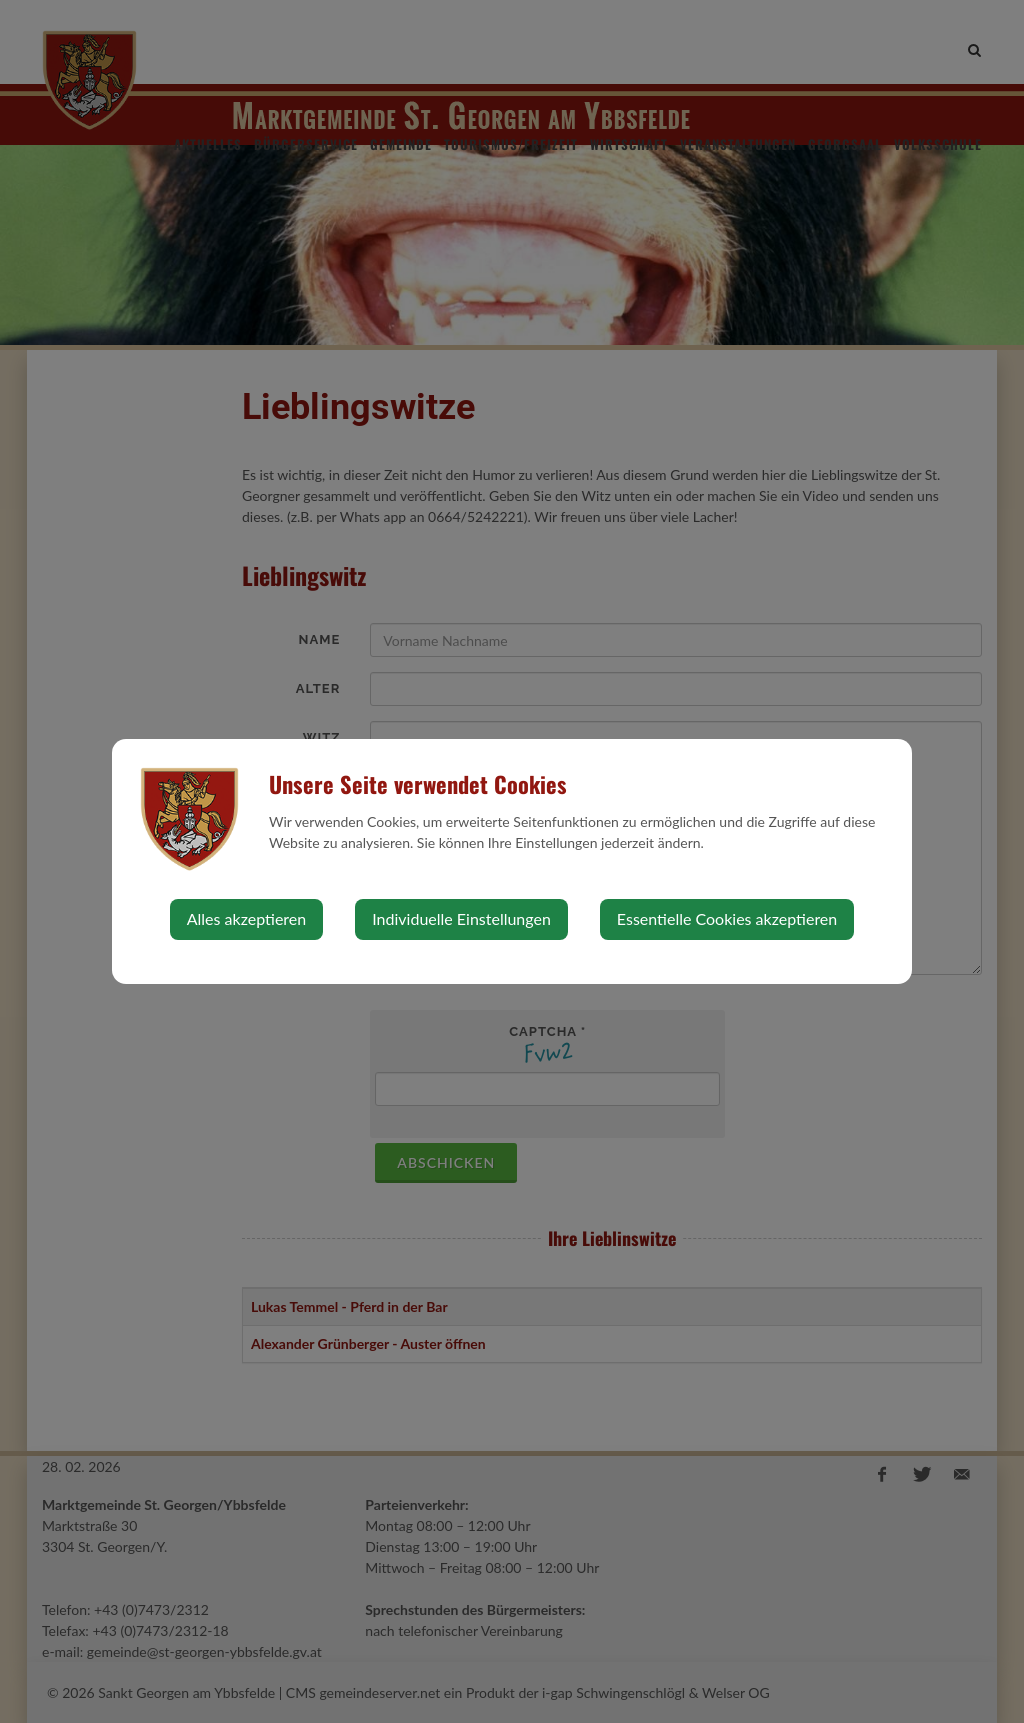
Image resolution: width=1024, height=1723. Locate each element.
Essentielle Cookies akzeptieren (727, 918)
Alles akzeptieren (246, 918)
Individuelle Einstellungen (461, 918)
